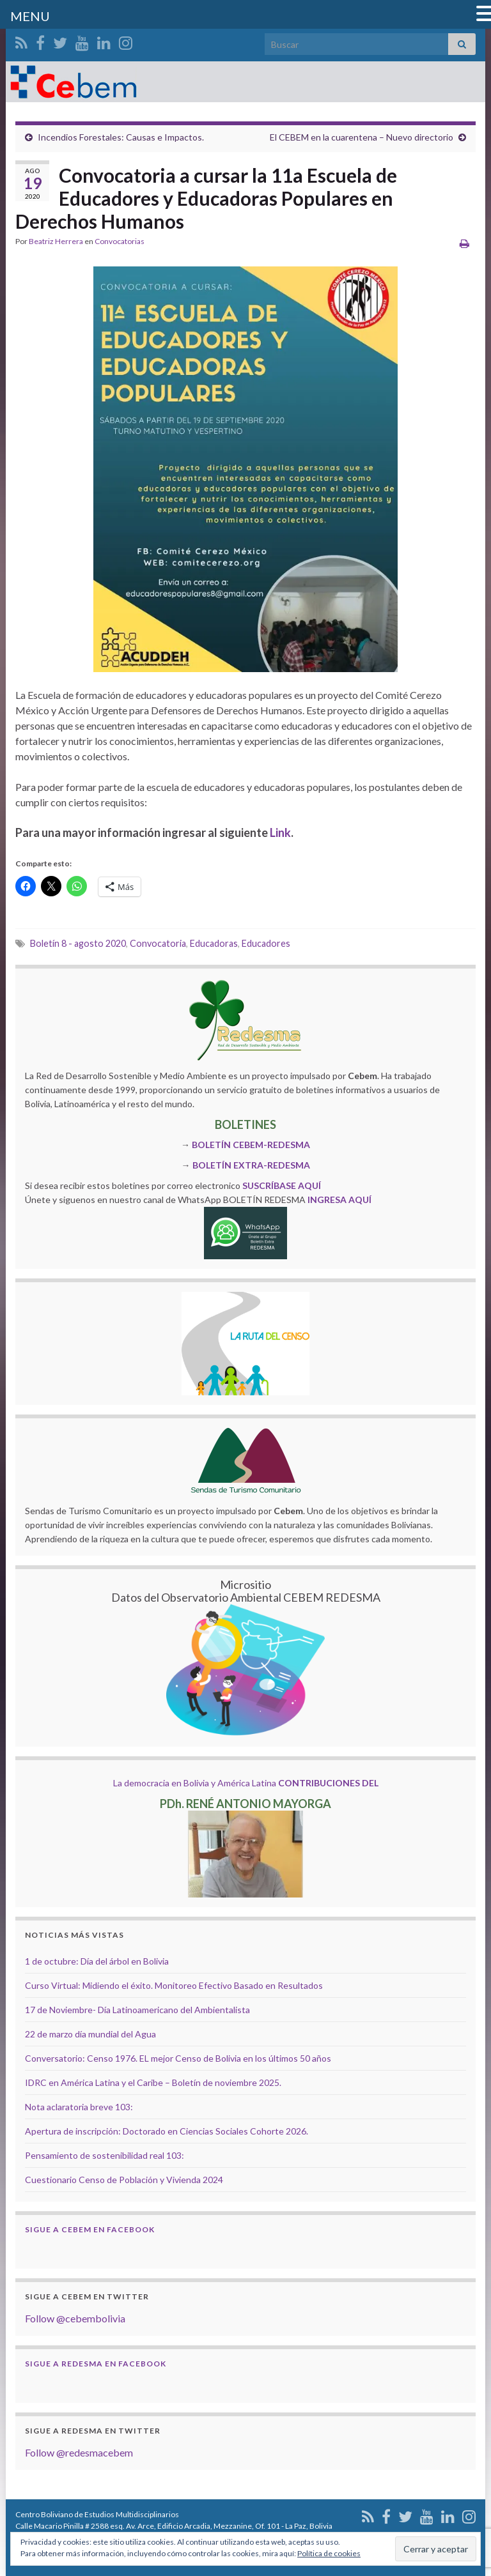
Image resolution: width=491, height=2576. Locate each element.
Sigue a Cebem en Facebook (90, 2229)
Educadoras (214, 943)
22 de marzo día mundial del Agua (90, 2033)
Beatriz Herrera (56, 241)
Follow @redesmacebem (79, 2452)
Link (280, 832)
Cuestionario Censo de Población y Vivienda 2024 (124, 2179)
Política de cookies (329, 2553)
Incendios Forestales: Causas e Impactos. (121, 137)
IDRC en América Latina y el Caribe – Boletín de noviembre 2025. (153, 2082)
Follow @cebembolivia (75, 2318)
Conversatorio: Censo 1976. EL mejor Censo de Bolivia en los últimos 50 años (178, 2058)
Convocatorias (119, 241)
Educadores (266, 943)
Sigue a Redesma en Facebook (95, 2363)
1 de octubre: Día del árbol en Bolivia (97, 1961)
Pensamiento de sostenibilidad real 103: (104, 2155)
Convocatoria (158, 943)
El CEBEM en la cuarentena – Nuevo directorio (361, 137)
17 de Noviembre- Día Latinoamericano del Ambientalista (137, 2009)
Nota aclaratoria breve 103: (79, 2106)
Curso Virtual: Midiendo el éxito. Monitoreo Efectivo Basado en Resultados (174, 1985)
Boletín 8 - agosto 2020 (78, 943)
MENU (30, 16)
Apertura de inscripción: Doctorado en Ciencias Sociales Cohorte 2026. (166, 2131)
